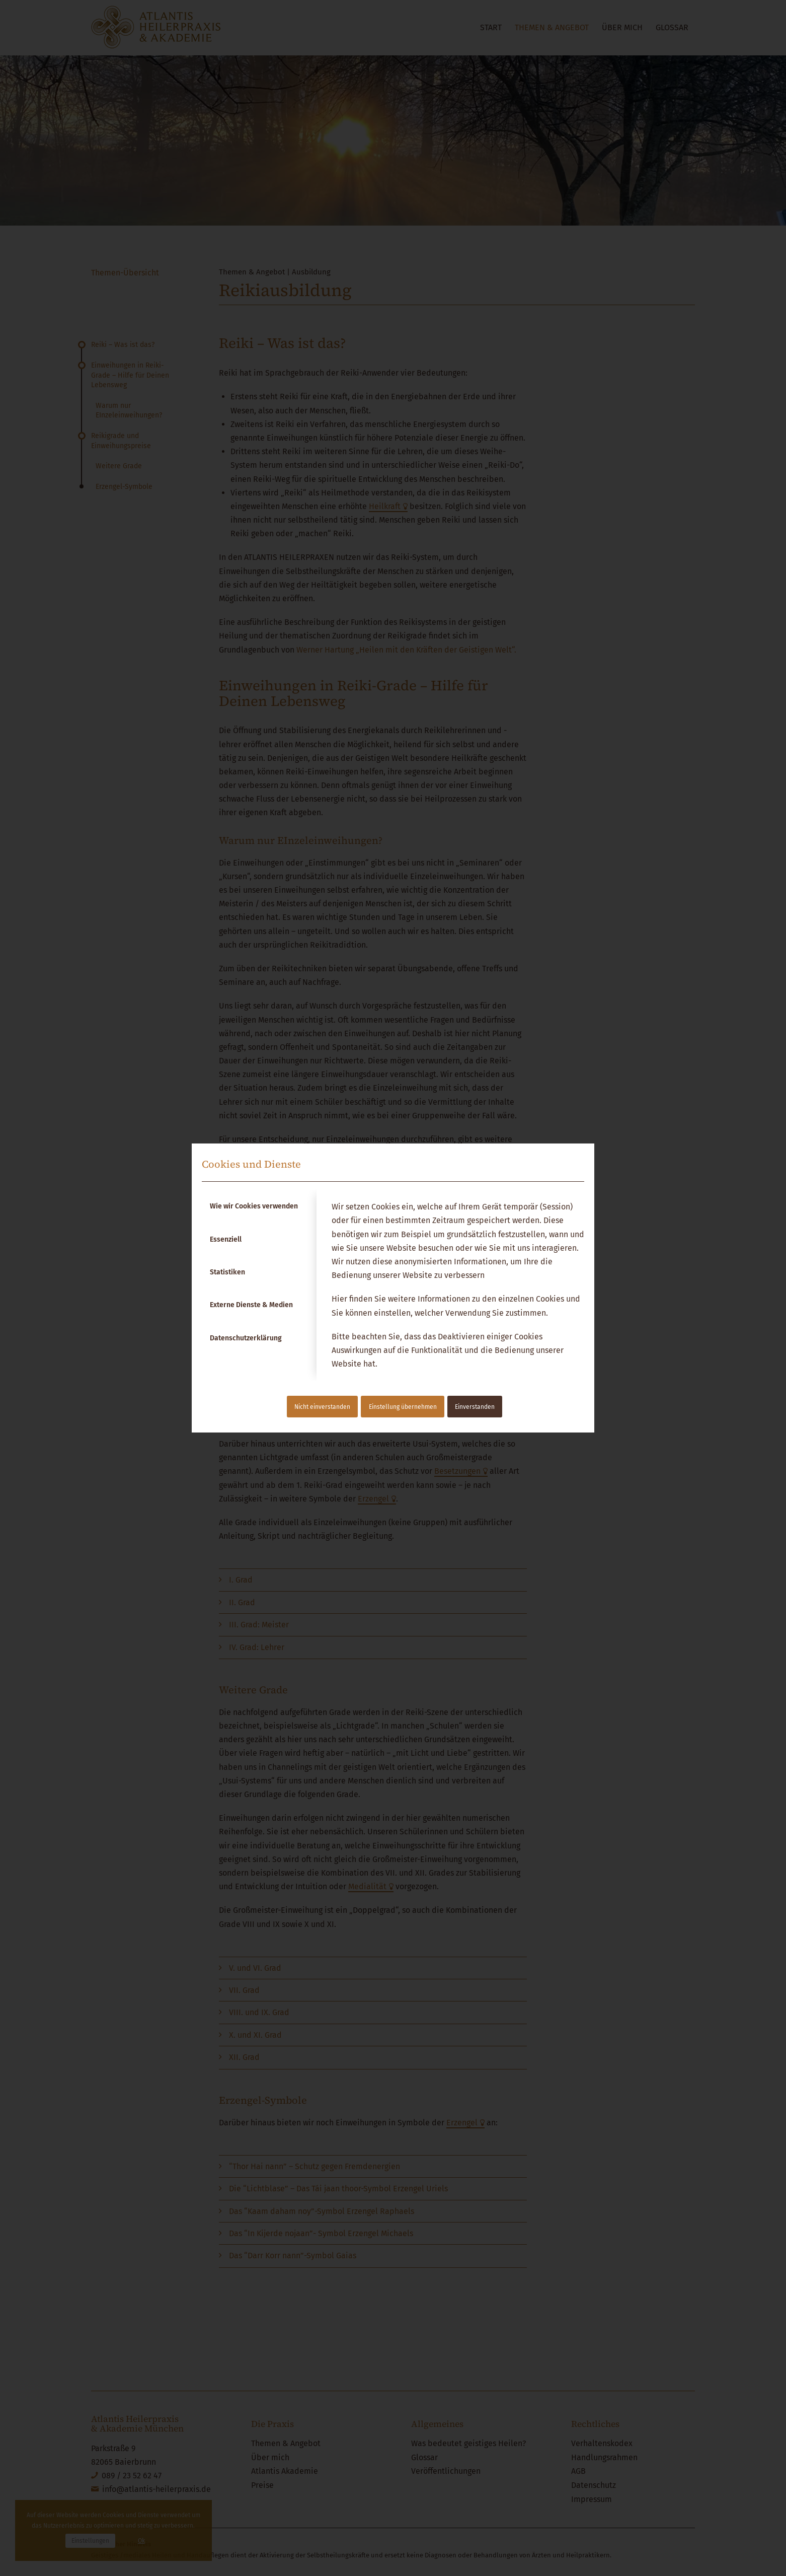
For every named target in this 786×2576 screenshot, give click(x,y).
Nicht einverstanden (322, 1406)
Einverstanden (475, 1406)
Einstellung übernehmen (403, 1406)
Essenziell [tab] (226, 1239)
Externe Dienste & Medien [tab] (251, 1305)
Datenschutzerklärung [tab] (246, 1338)
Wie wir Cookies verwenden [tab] (254, 1206)
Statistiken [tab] (227, 1272)
